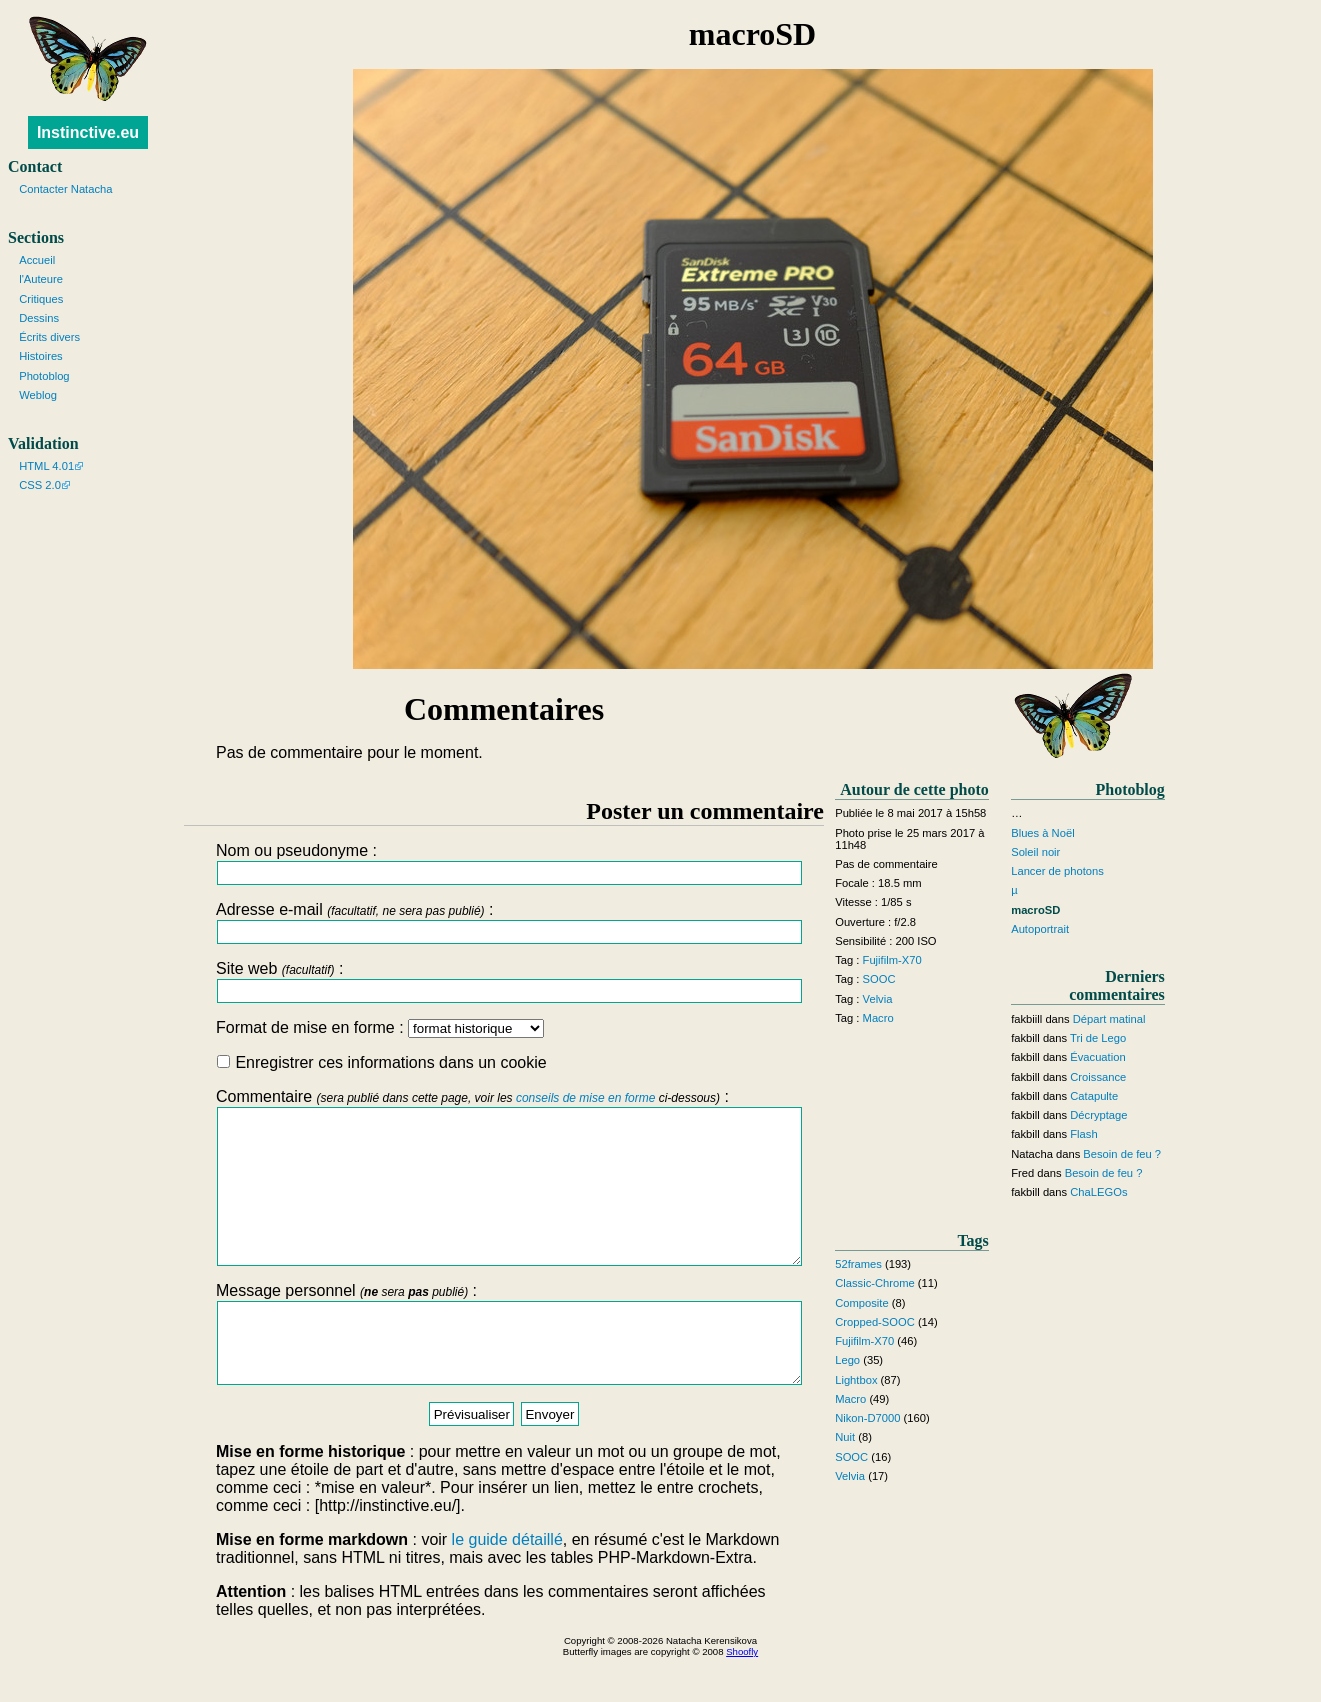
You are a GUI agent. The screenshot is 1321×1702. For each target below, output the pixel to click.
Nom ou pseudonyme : (504, 863)
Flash (1083, 1134)
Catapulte (1094, 1096)
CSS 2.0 (40, 485)
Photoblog (44, 376)
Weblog (38, 395)
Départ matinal (1109, 1019)
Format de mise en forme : (380, 1027)
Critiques (41, 299)
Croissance (1098, 1077)
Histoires (41, 356)
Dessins (39, 318)
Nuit (845, 1437)
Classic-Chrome (875, 1283)
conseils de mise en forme (585, 1098)
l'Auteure (41, 279)
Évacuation (1097, 1057)
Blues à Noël (1042, 833)
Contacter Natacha (65, 189)
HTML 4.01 (46, 466)
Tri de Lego (1098, 1038)
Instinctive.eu (88, 132)
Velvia (878, 999)
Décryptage (1098, 1115)
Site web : (504, 981)
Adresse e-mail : (504, 922)
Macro (878, 1018)
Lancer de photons (1057, 871)
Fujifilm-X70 (892, 960)
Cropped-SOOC (875, 1322)
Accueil (37, 260)
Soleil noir (1035, 852)
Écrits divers (49, 337)
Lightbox (856, 1380)
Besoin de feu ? (1122, 1154)
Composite (861, 1303)
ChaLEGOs (1098, 1192)
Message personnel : (504, 1371)
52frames (858, 1264)
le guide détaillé (507, 1584)
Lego (847, 1360)
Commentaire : (504, 1192)
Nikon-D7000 (867, 1418)
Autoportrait (1040, 929)
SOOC (879, 979)
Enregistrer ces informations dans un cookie (382, 1062)
